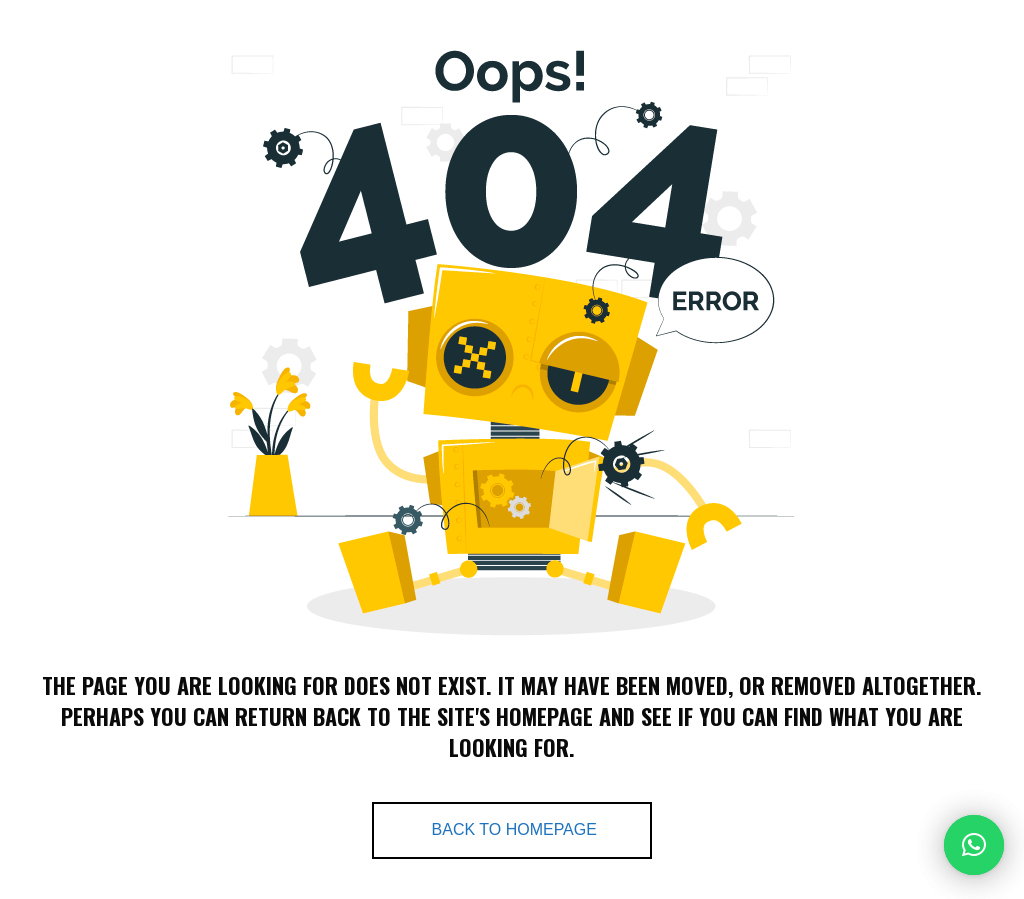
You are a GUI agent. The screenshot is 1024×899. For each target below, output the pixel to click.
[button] (974, 845)
